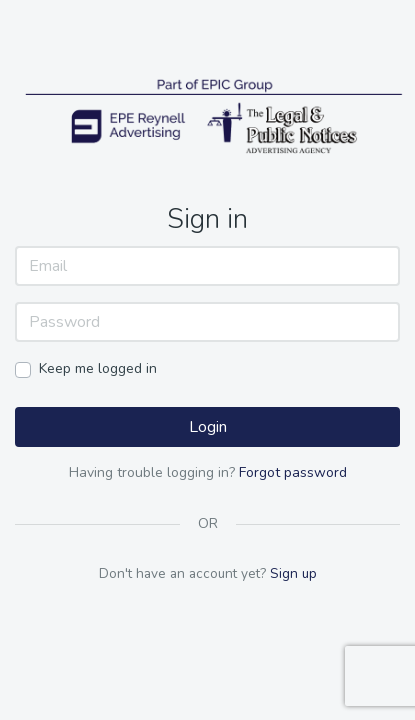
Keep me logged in (98, 368)
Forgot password (293, 472)
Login (208, 427)
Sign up (293, 573)
